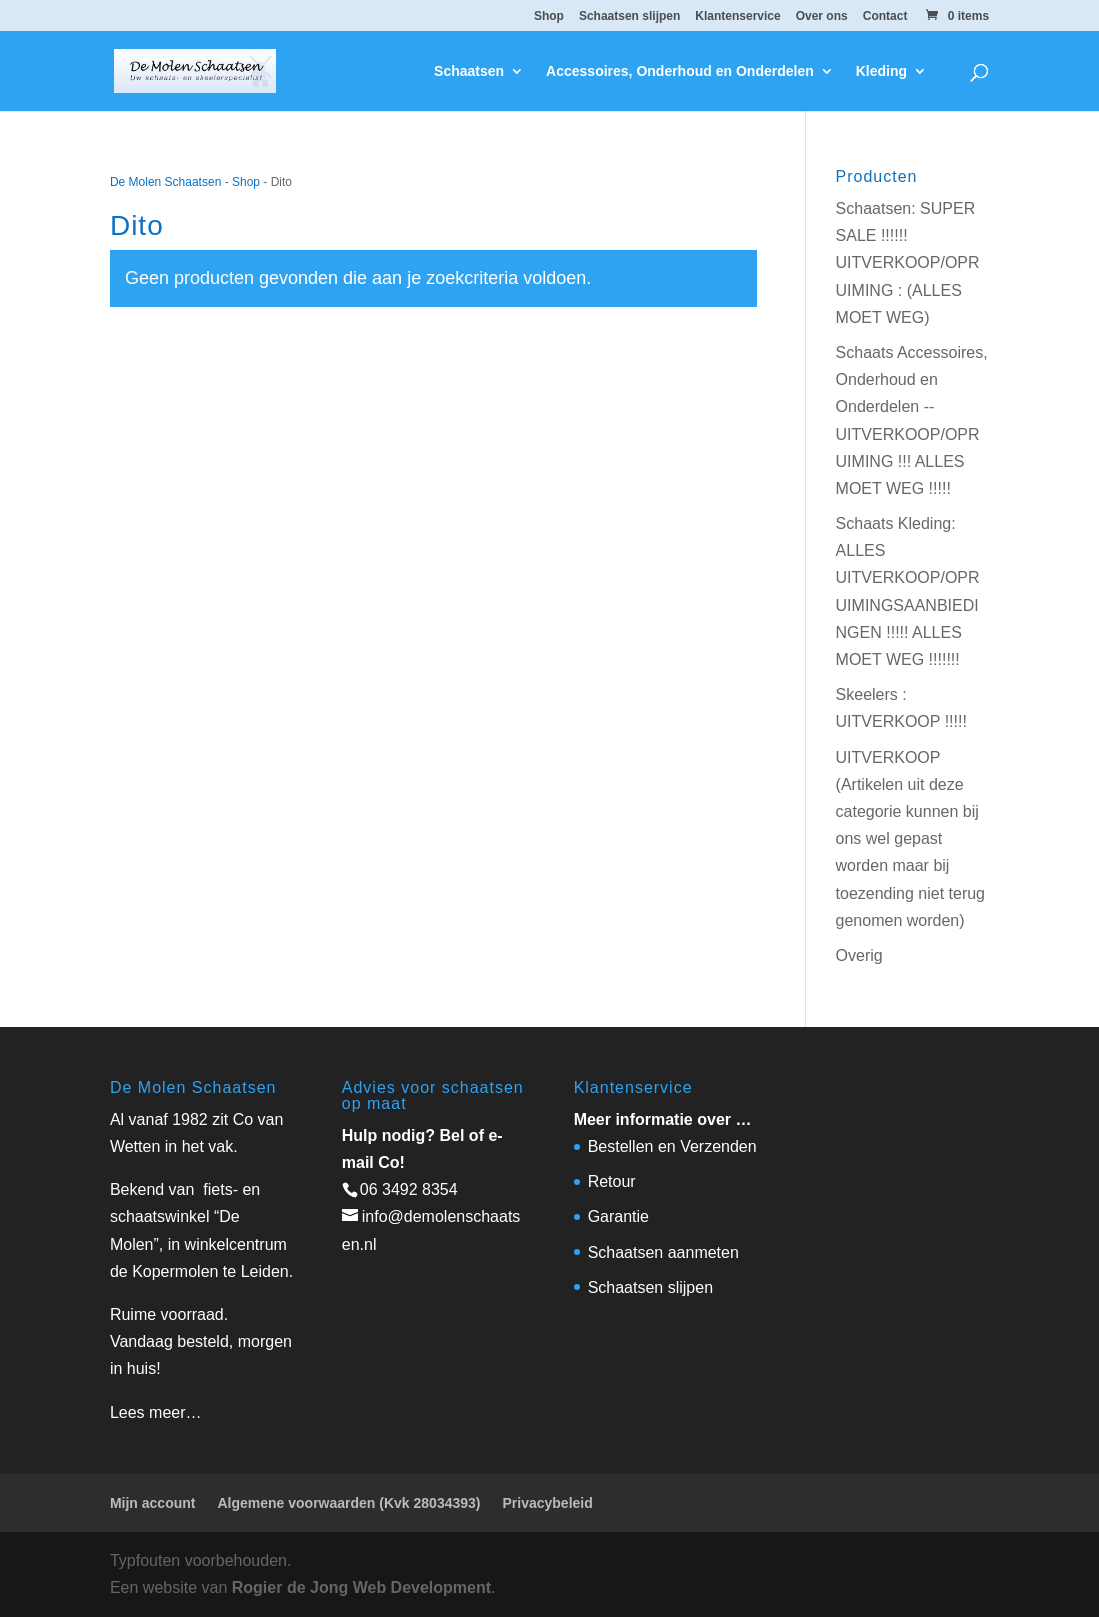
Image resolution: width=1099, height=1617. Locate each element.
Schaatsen (469, 71)
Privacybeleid (547, 1503)
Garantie (618, 1216)
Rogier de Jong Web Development (361, 1587)
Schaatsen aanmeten (663, 1252)
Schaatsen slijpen (629, 16)
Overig (859, 955)
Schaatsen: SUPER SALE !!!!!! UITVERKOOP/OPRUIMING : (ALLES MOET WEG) (908, 263)
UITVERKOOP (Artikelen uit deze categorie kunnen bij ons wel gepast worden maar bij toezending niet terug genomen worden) (910, 839)
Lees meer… (156, 1412)
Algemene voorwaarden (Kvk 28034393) (348, 1503)
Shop (549, 16)
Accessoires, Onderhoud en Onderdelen (680, 71)
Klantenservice (737, 16)
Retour (612, 1181)
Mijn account (153, 1503)
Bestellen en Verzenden (672, 1146)
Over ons (822, 16)
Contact (885, 16)
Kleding (881, 71)
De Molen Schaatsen (165, 182)
